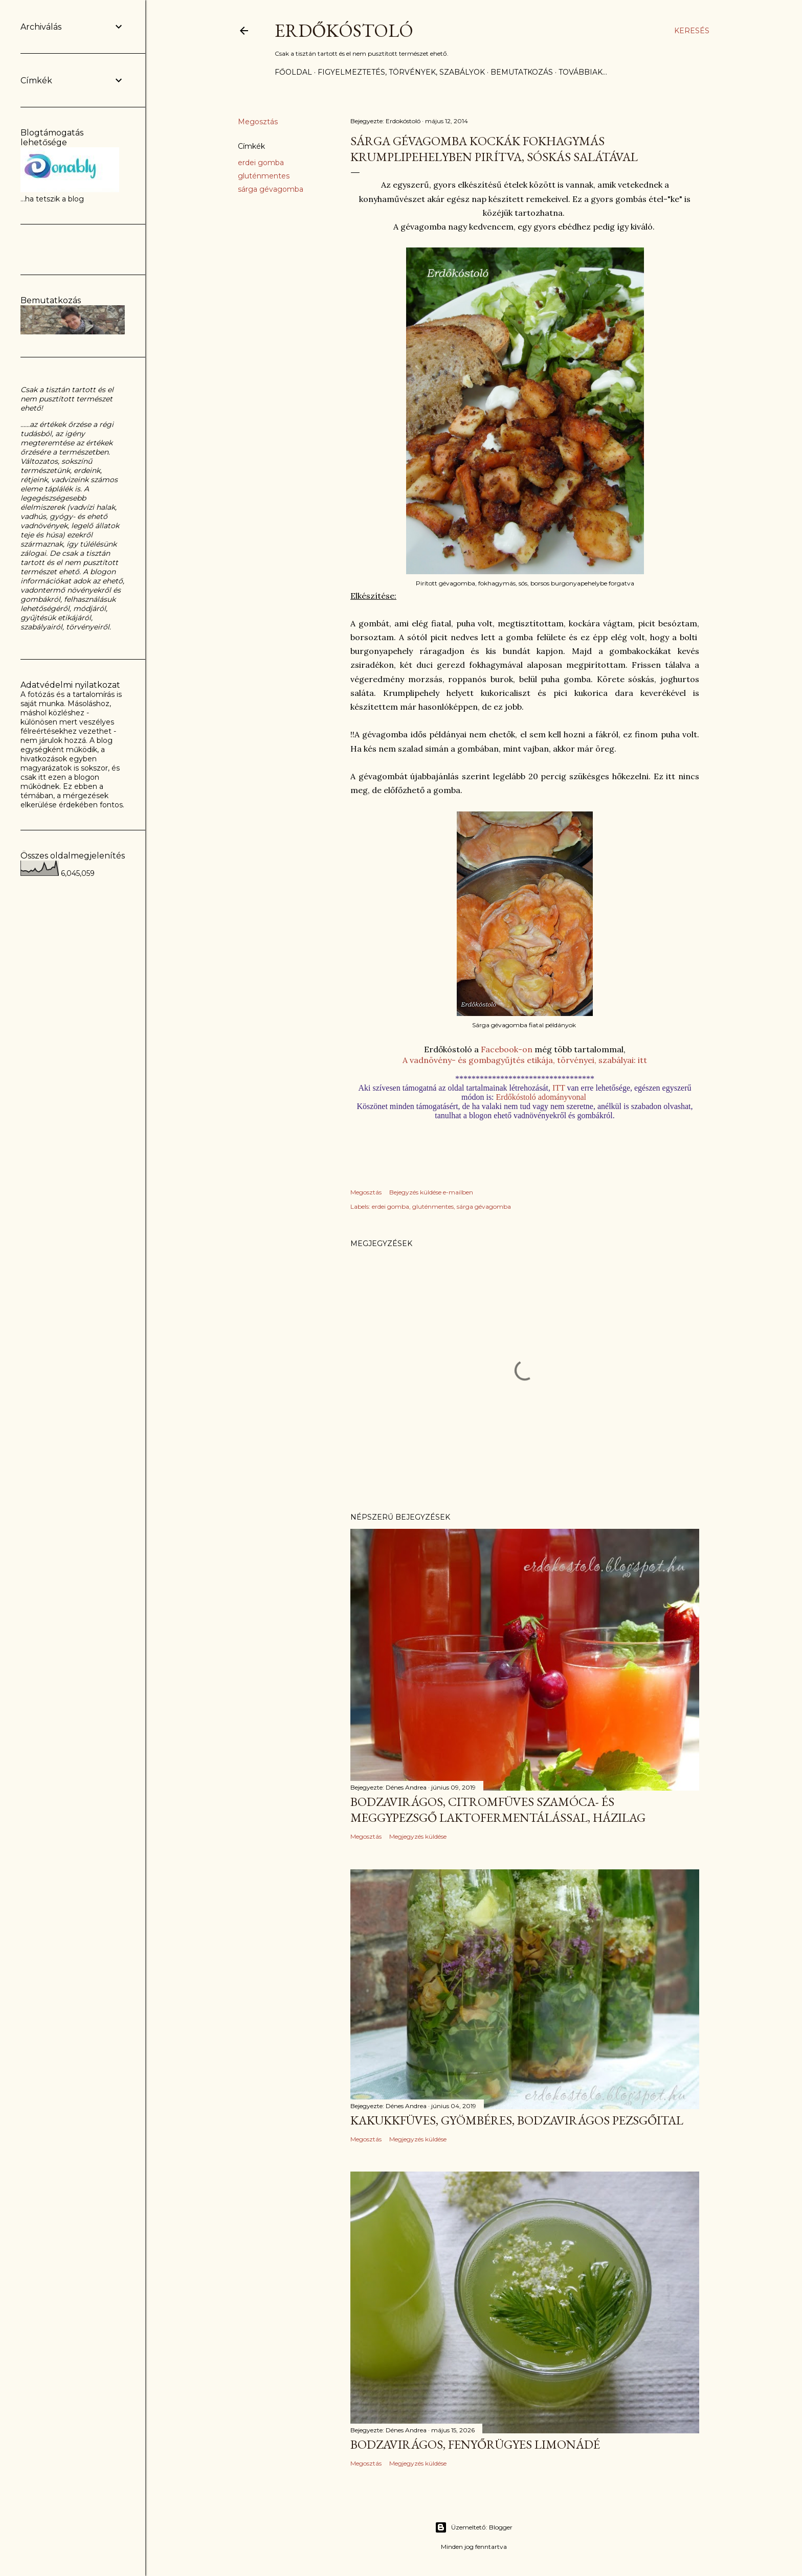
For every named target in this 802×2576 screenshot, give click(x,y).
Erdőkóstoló (344, 30)
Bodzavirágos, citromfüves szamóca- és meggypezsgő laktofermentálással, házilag (497, 1809)
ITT (559, 1087)
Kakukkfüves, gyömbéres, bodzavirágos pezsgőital (516, 2120)
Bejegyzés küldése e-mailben (431, 1192)
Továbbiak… (583, 72)
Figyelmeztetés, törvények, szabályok (401, 72)
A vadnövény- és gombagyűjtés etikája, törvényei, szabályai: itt (525, 1060)
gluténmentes (263, 175)
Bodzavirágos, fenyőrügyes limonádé (475, 2444)
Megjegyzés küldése (418, 1836)
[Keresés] (691, 30)
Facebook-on (506, 1049)
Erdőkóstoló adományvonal (541, 1097)
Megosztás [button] (258, 121)
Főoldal (293, 72)
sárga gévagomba (270, 189)
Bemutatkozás (522, 72)
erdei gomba (261, 162)
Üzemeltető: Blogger (474, 2527)
